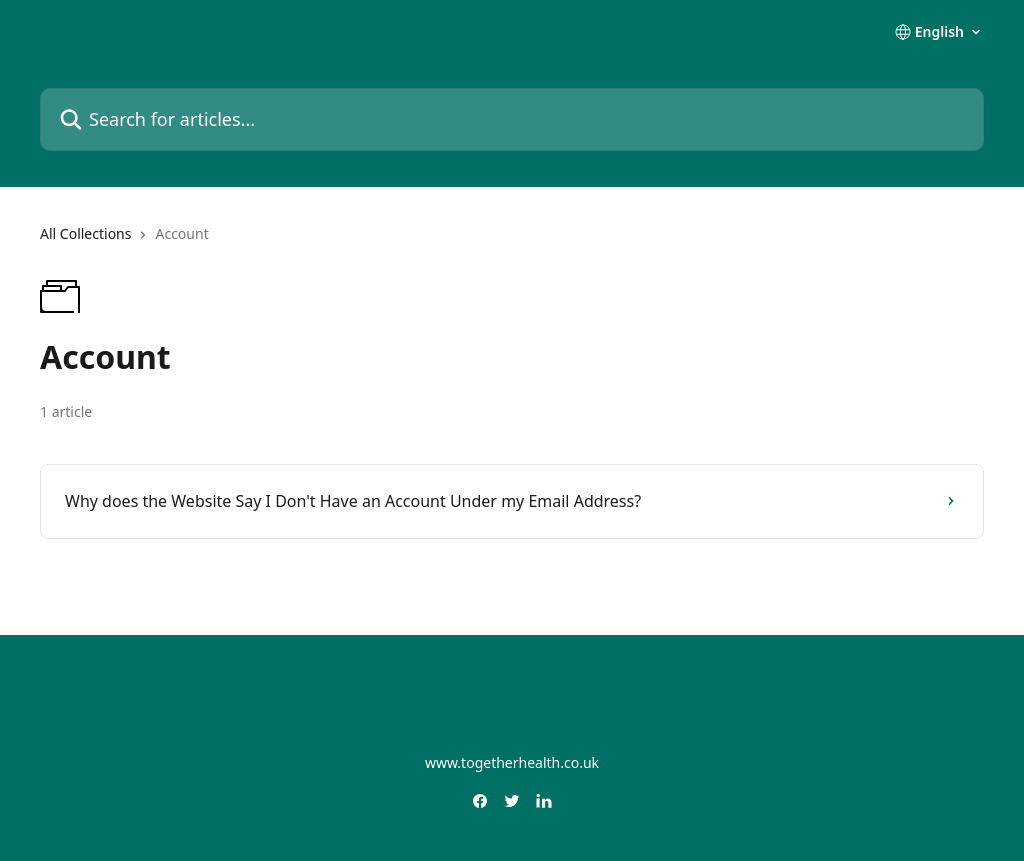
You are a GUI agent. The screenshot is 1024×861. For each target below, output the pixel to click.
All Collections (85, 233)
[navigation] (512, 242)
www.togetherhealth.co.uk (512, 762)
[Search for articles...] (512, 119)
